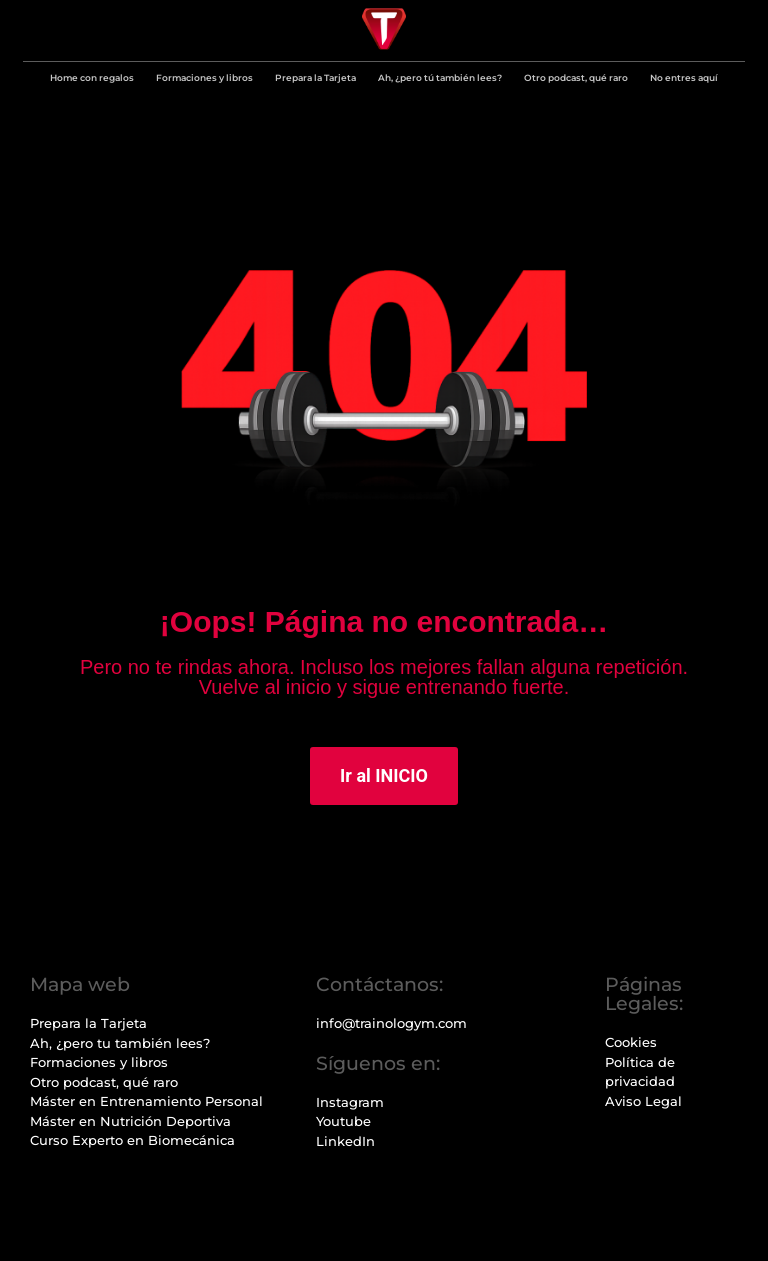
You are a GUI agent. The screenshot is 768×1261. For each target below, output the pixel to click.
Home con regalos (92, 77)
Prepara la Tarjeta (315, 77)
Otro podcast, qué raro (576, 77)
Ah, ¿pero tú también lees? (440, 77)
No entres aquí (684, 77)
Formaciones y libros (204, 77)
